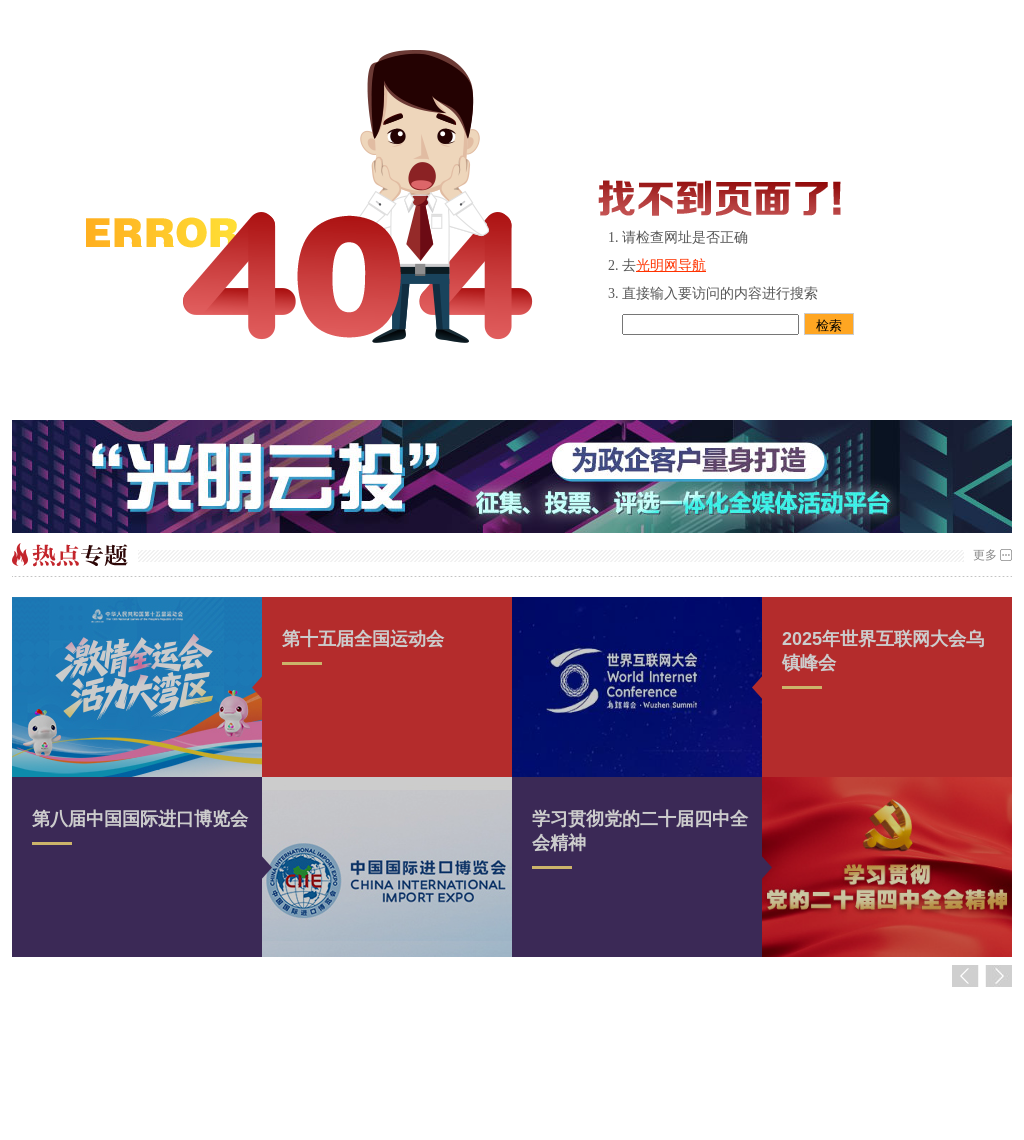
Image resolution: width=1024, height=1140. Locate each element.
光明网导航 (671, 265)
